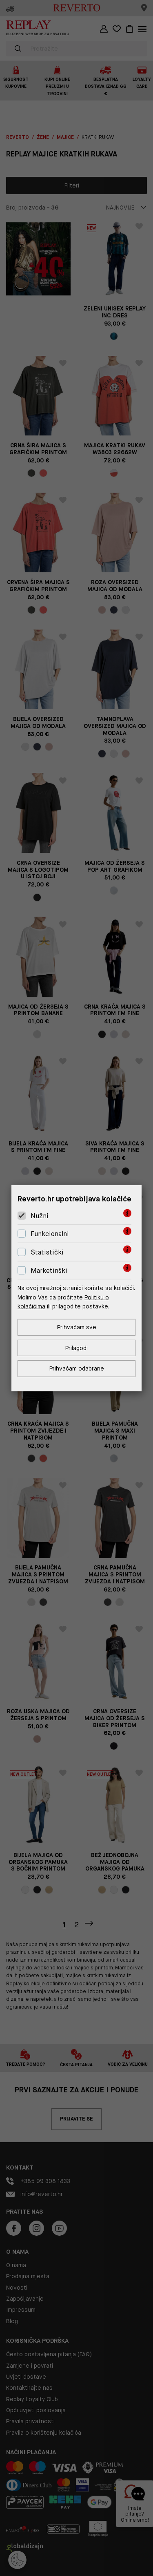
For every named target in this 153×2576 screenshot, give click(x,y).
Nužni (40, 1216)
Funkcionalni (50, 1234)
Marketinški (49, 1270)
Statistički (47, 1252)
